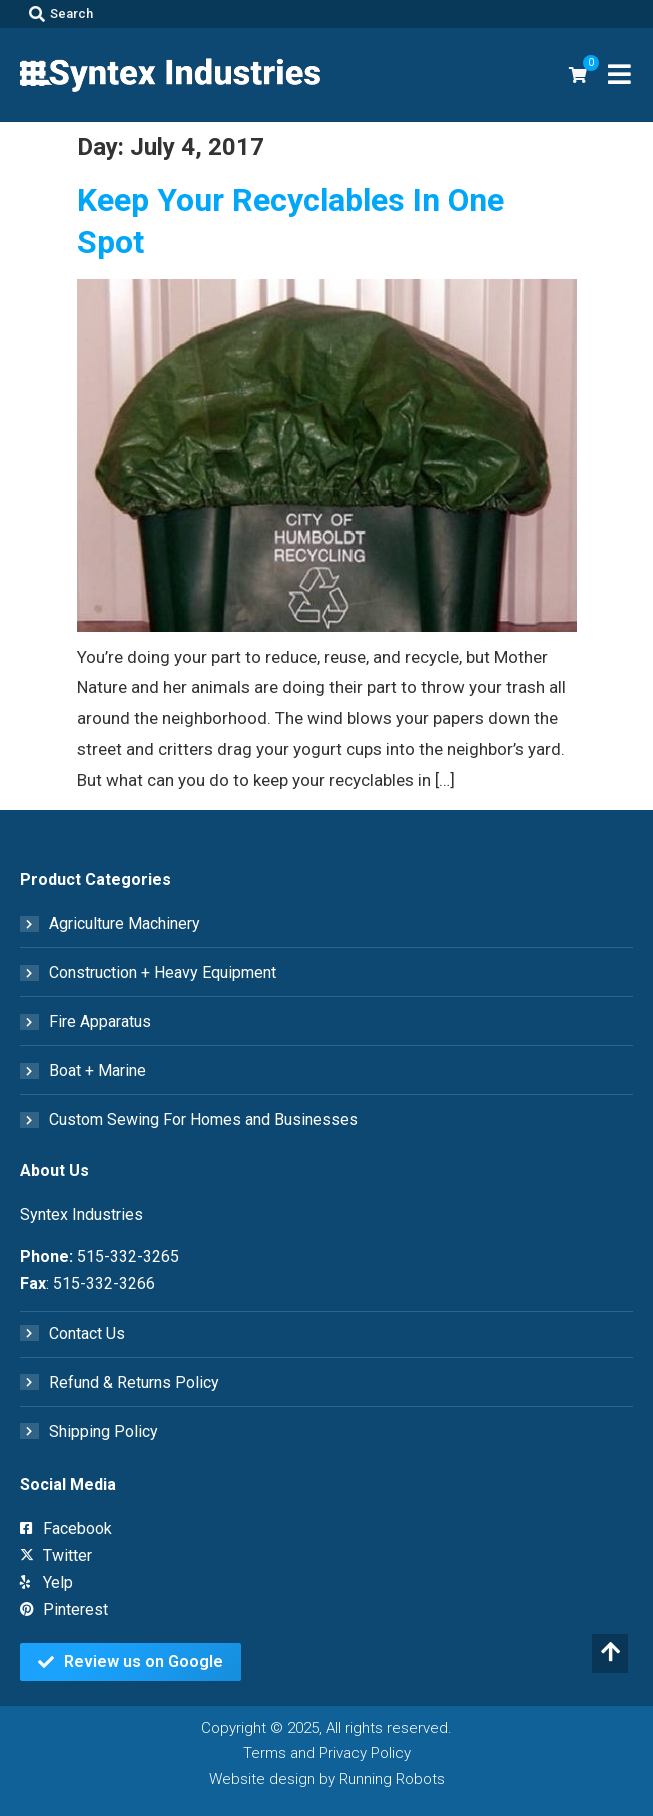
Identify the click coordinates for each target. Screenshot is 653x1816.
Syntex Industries (81, 1214)
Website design (262, 1779)
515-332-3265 (128, 1256)
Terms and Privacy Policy (327, 1753)
